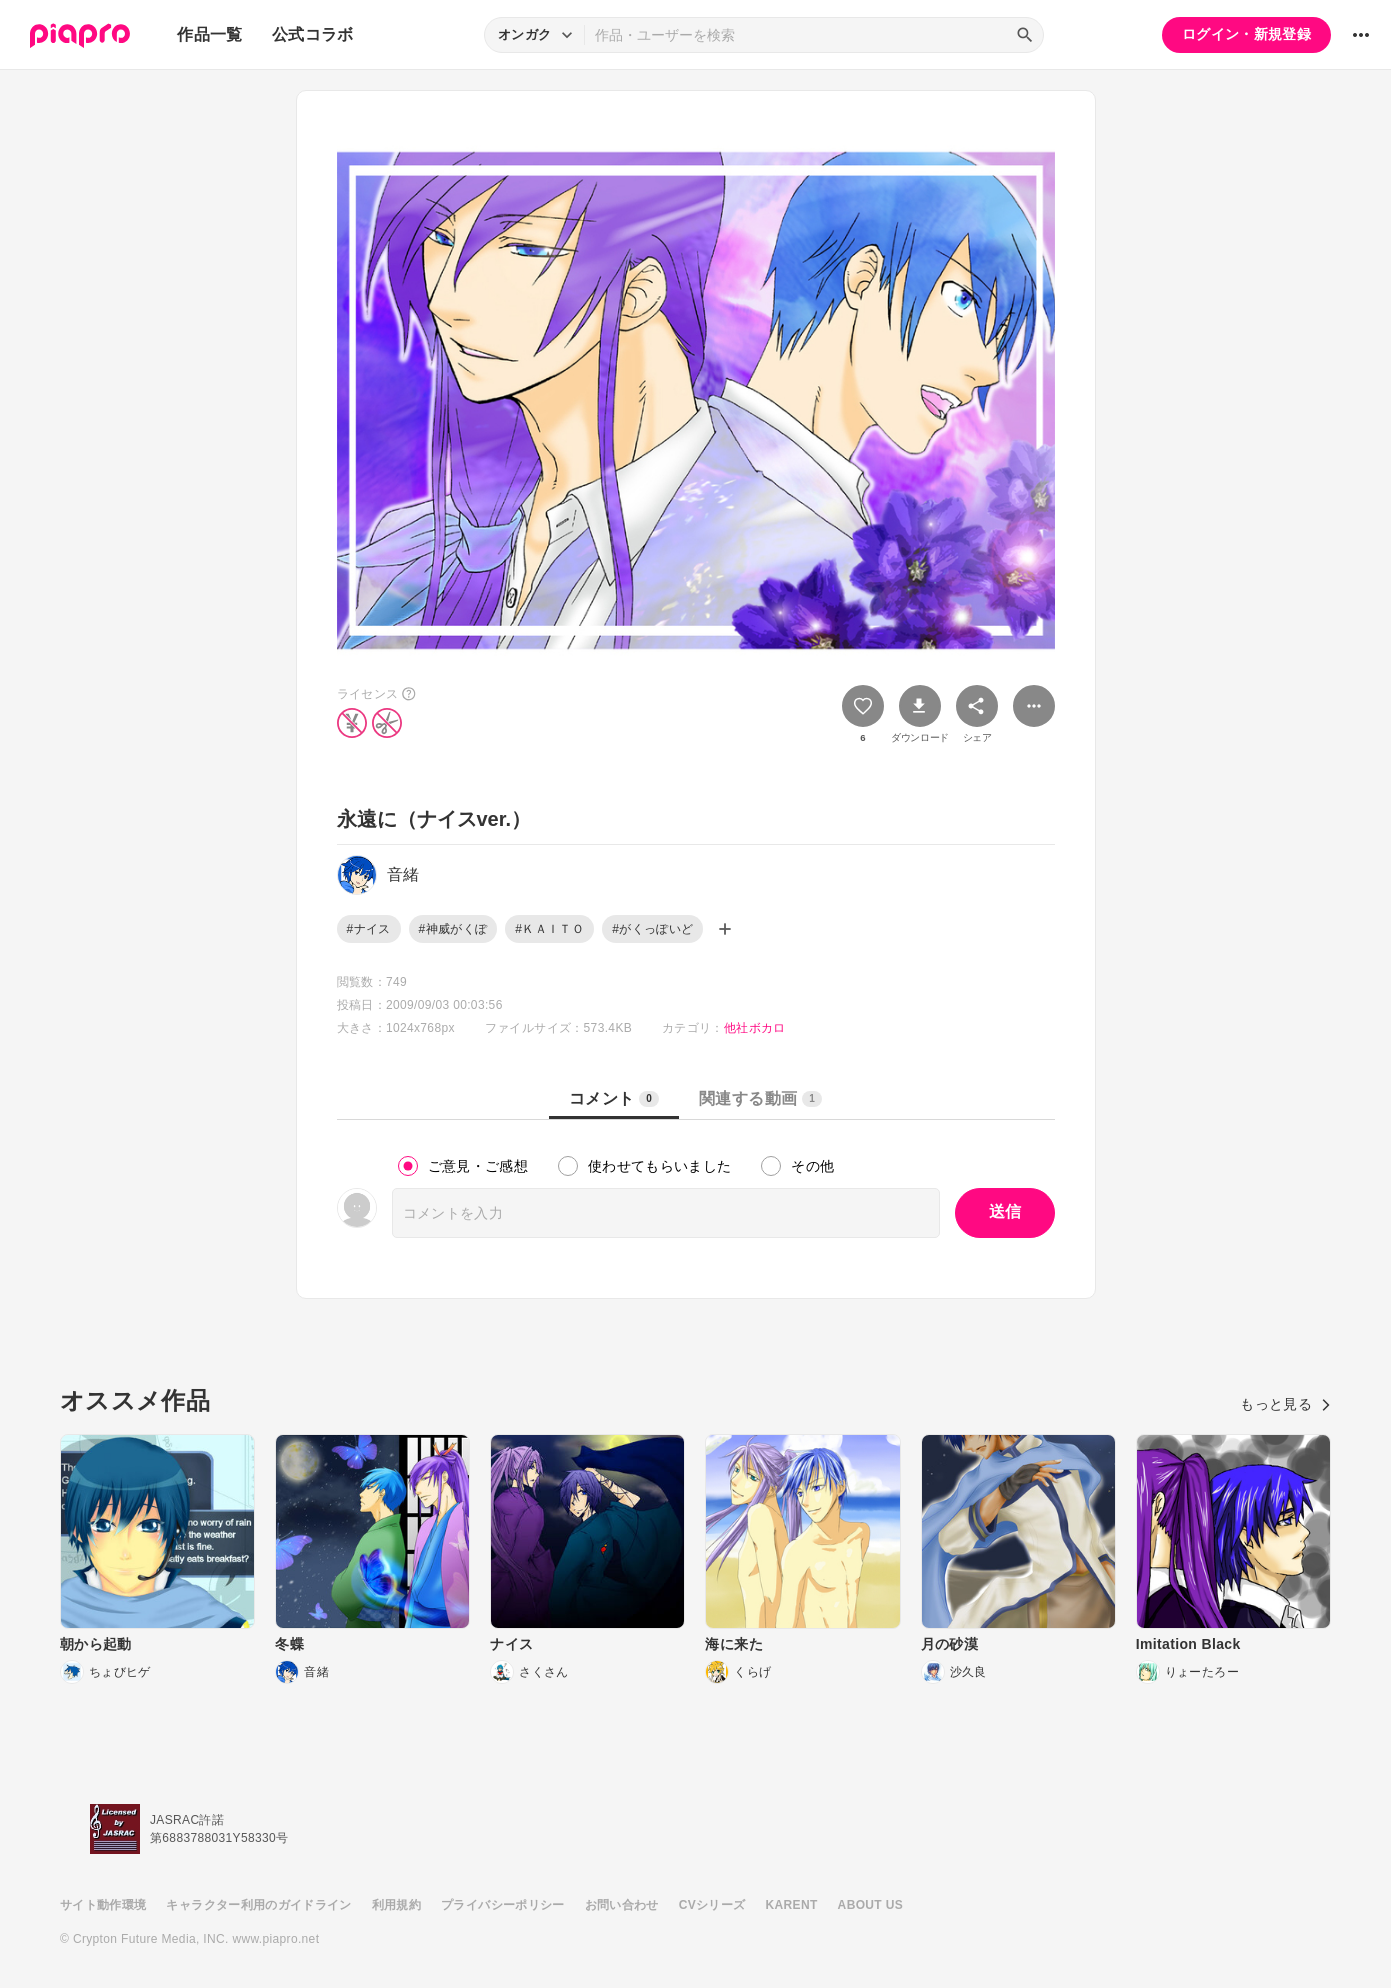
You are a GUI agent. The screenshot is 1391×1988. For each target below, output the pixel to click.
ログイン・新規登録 (1246, 34)
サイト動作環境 (103, 1905)
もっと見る (1285, 1404)
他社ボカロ (755, 1028)
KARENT (792, 1905)
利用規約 (396, 1905)
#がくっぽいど (652, 929)
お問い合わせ (622, 1905)
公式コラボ (313, 34)
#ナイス (369, 929)
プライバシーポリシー (503, 1905)
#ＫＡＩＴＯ (549, 929)
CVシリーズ (712, 1905)
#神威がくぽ (453, 929)
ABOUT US (870, 1905)
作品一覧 (209, 34)
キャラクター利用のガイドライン (258, 1905)
